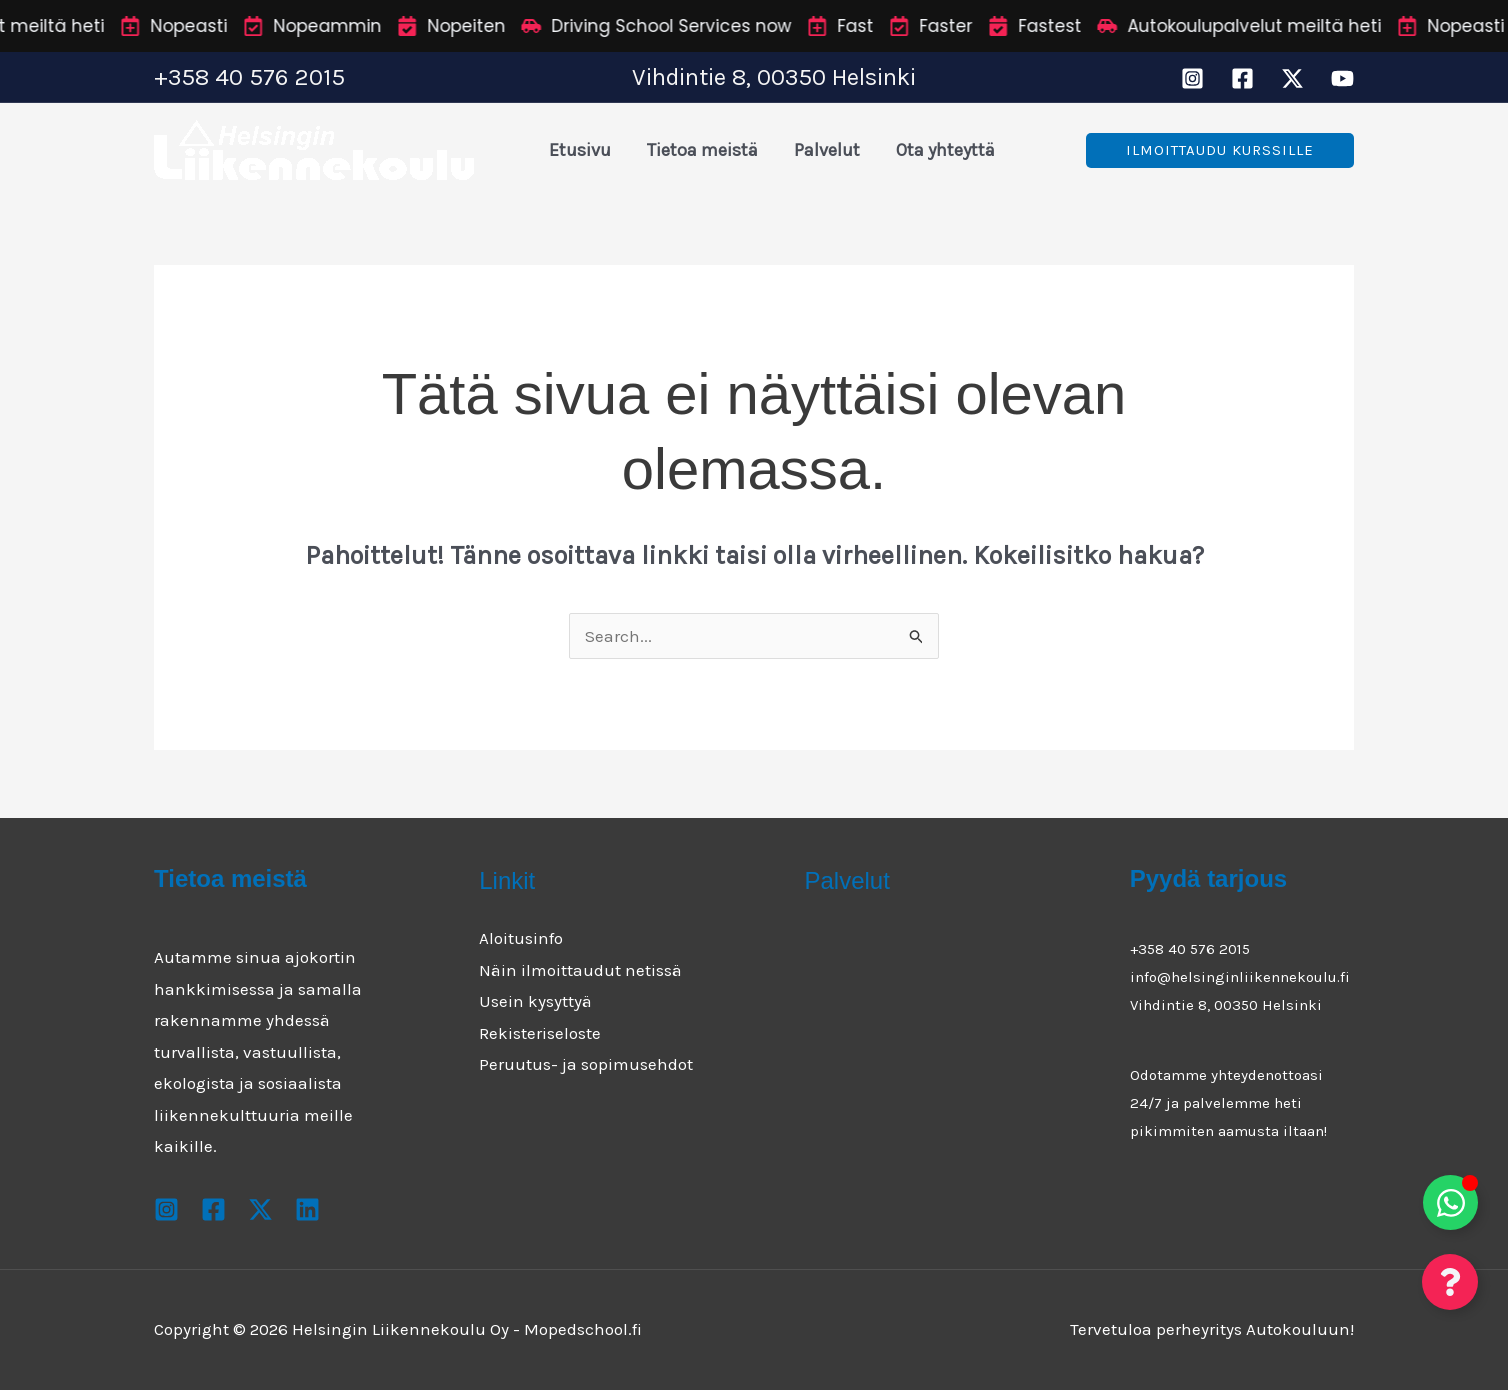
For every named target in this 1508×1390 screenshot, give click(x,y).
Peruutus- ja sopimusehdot (586, 1064)
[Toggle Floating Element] (1450, 1202)
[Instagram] (1192, 78)
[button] (1220, 150)
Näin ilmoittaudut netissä (580, 970)
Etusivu (580, 150)
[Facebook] (1242, 78)
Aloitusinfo (521, 938)
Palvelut (827, 150)
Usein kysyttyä (535, 1001)
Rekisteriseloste (540, 1033)
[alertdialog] (754, 26)
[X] (1292, 78)
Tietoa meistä (702, 150)
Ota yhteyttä (945, 150)
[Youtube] (1342, 78)
